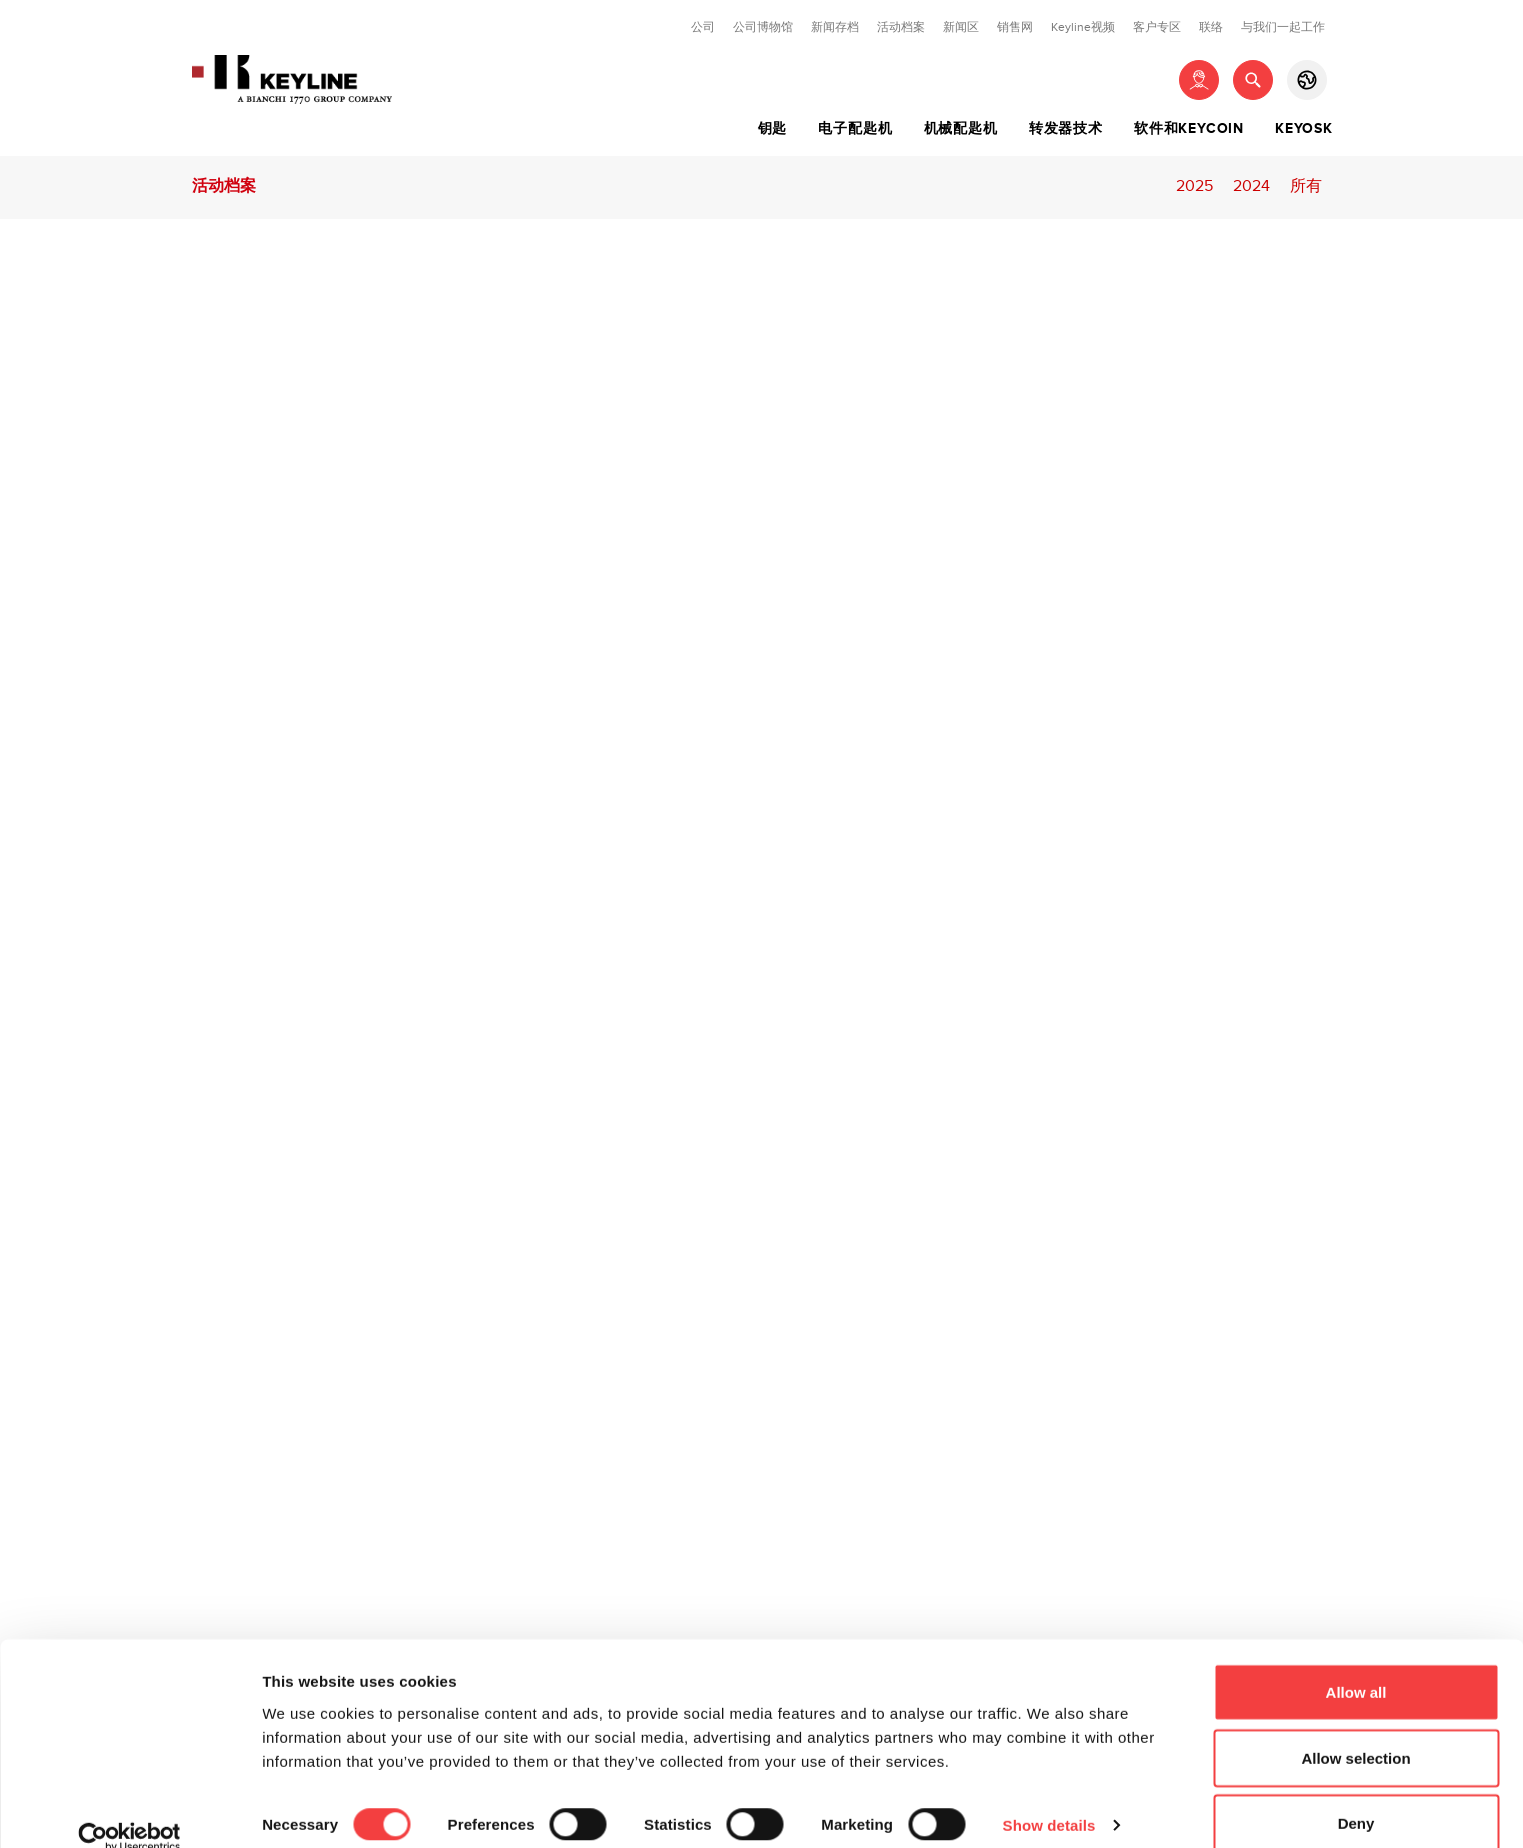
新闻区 (961, 27)
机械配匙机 (961, 129)
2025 (1194, 186)
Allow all (1356, 1663)
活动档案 (901, 27)
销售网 (1015, 27)
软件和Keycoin (1189, 129)
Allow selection (1355, 1729)
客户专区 (1157, 27)
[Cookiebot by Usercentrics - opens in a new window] (129, 1809)
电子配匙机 (855, 129)
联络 (1211, 27)
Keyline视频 (1083, 27)
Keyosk (1304, 129)
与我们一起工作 (1283, 27)
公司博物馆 (763, 27)
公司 (703, 27)
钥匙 (773, 129)
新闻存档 (835, 27)
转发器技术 (1066, 129)
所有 (1306, 186)
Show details (1049, 1796)
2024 (1251, 186)
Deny (1356, 1794)
